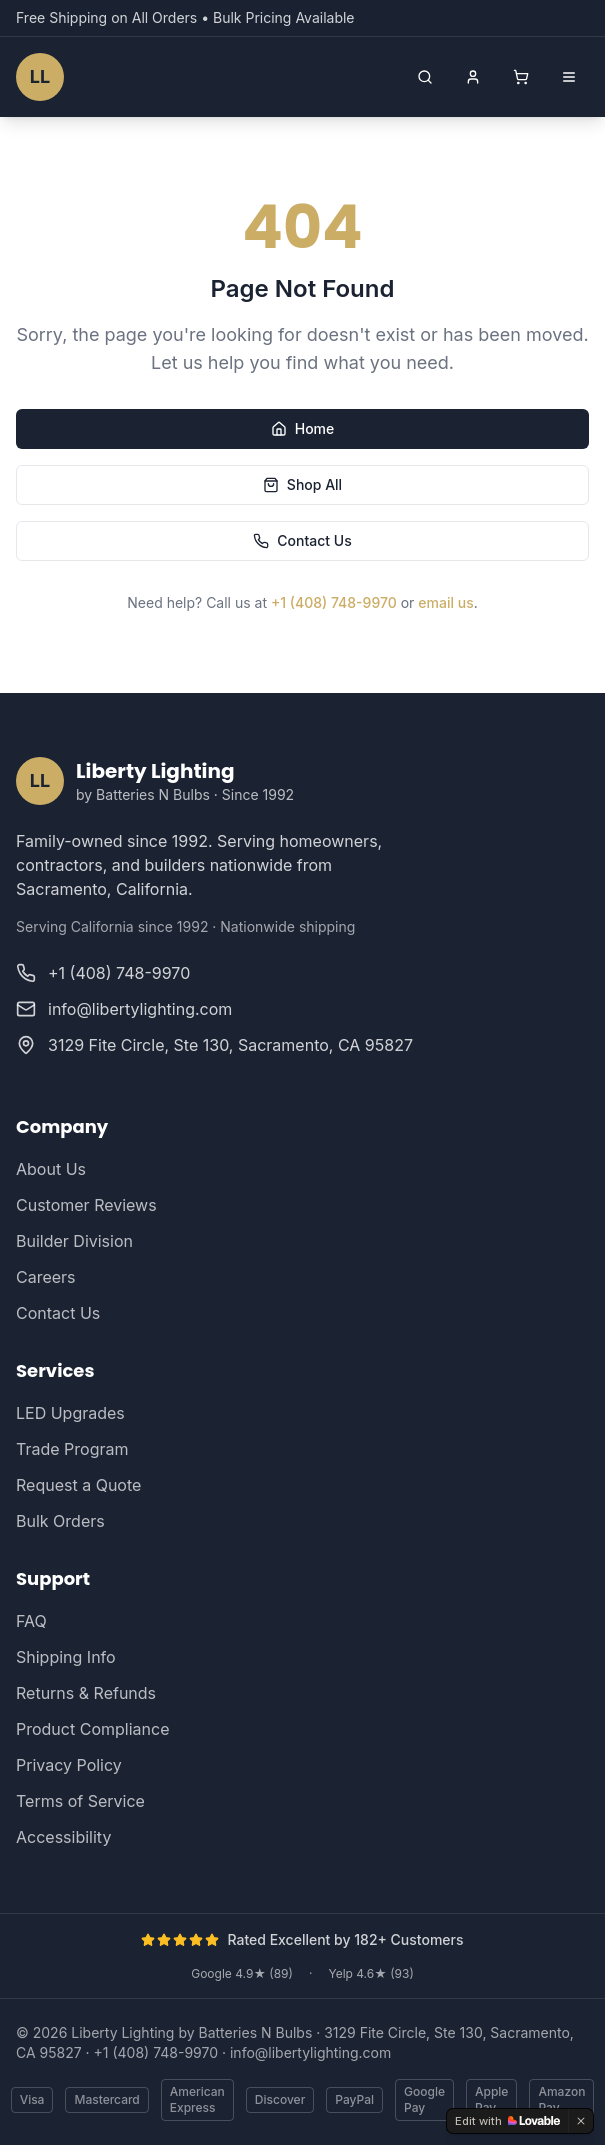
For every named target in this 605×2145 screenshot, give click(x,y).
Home (303, 428)
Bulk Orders (60, 1521)
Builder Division (74, 1241)
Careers (46, 1277)
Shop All (302, 484)
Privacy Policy (69, 1765)
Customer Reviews (86, 1205)
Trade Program (72, 1449)
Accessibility (63, 1837)
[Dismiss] (581, 2121)
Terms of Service (80, 1801)
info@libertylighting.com (310, 2052)
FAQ (31, 1621)
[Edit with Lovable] (507, 2121)
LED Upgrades (70, 1413)
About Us (51, 1169)
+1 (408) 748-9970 (334, 602)
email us (445, 602)
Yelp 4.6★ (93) (370, 1973)
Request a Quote (78, 1485)
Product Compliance (92, 1729)
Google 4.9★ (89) (242, 1973)
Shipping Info (66, 1657)
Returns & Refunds (86, 1693)
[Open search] (425, 77)
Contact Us (302, 540)
